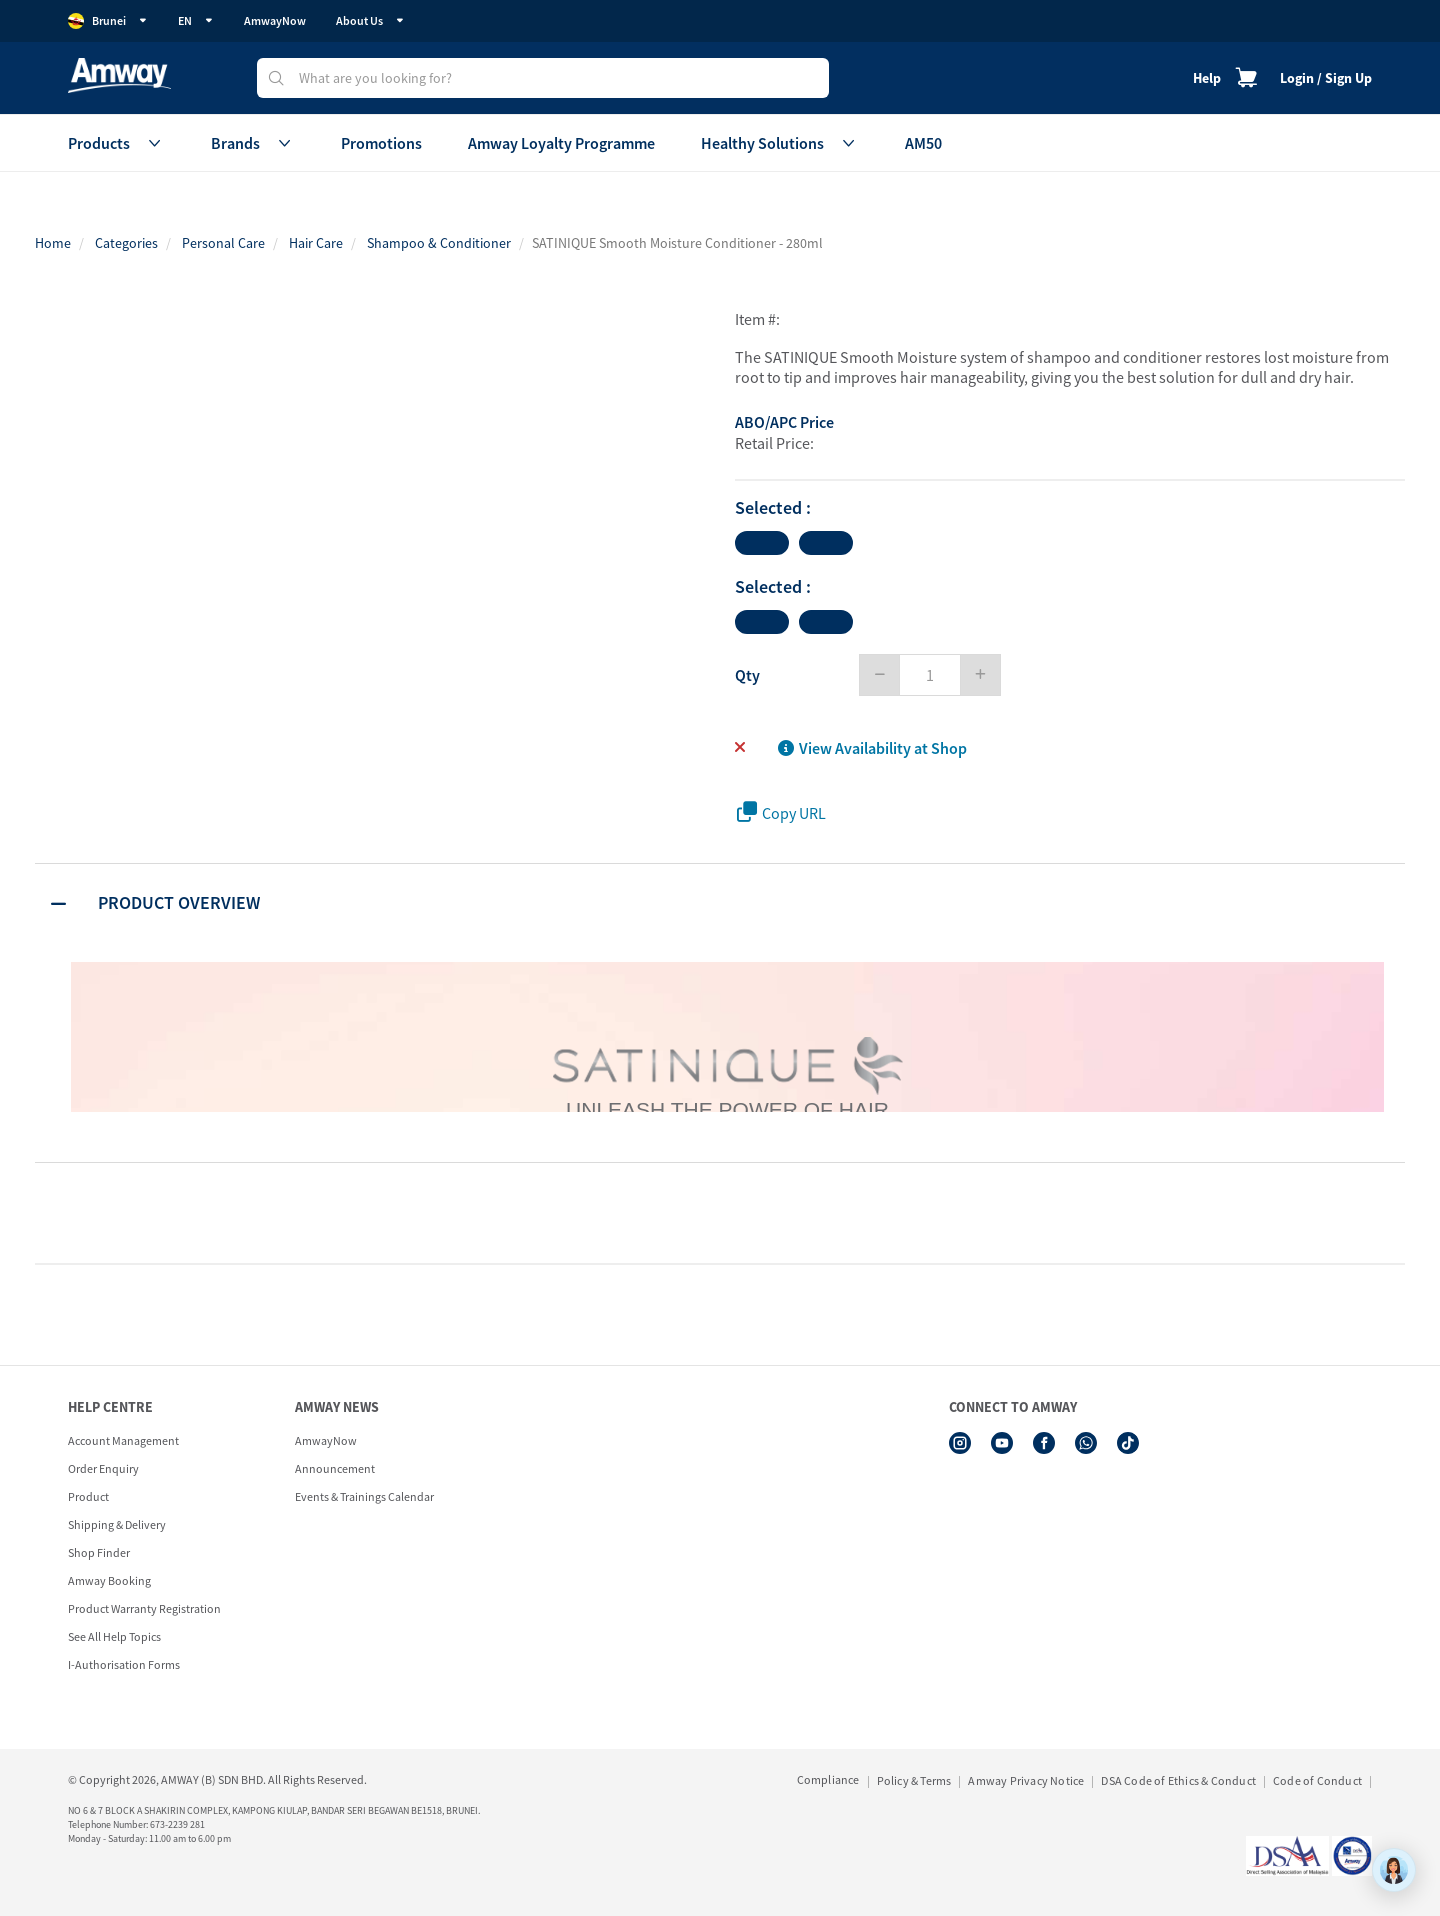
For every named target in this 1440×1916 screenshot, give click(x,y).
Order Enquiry (103, 1468)
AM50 (923, 143)
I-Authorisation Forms (124, 1664)
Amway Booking (109, 1580)
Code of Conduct (1317, 1780)
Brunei (108, 21)
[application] (1394, 1870)
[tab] (720, 903)
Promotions (381, 143)
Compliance (828, 1779)
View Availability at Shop (872, 748)
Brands (253, 143)
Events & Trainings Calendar (364, 1496)
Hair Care (316, 243)
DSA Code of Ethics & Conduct (1178, 1780)
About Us (370, 20)
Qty (747, 675)
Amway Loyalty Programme (561, 143)
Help (1207, 78)
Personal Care (223, 243)
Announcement (335, 1468)
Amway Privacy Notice (1026, 1780)
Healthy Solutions (780, 143)
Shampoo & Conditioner (439, 243)
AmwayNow (275, 20)
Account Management (123, 1440)
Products (116, 143)
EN (196, 20)
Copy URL (781, 812)
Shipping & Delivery (117, 1524)
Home (53, 243)
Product (88, 1496)
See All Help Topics (114, 1636)
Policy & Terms (914, 1780)
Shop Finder (99, 1552)
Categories (126, 243)
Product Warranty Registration (144, 1608)
